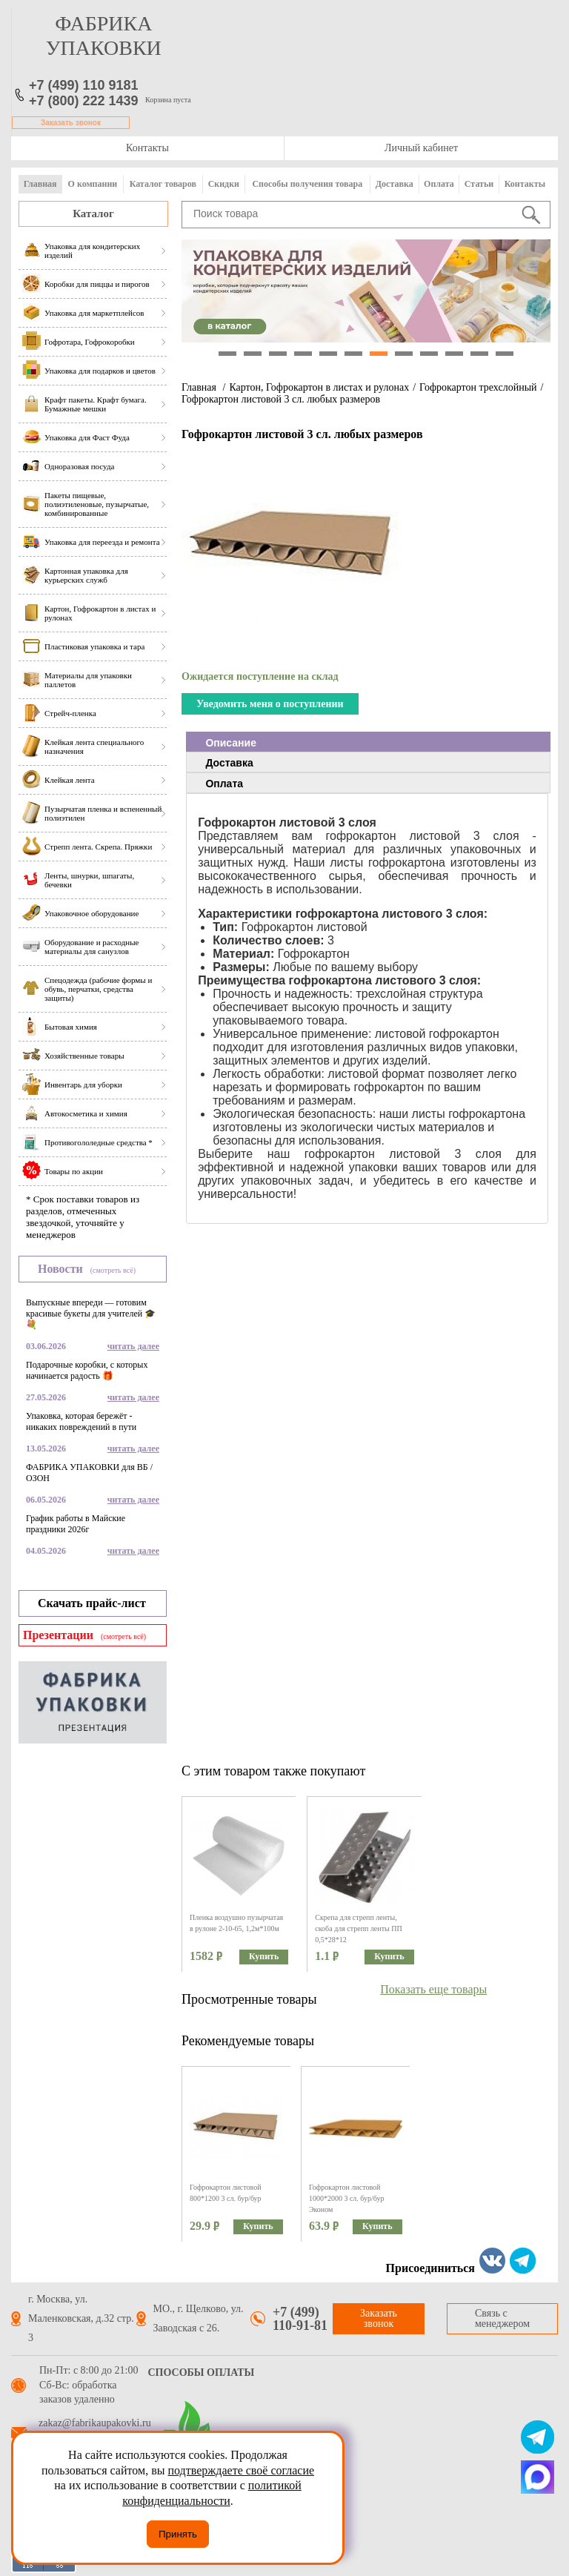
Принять (178, 2534)
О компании (93, 184)
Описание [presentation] (230, 743)
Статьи (479, 184)
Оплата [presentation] (224, 783)
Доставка (394, 184)
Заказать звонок (71, 123)
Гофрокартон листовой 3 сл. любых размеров (281, 399)
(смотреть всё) (113, 1270)
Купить (264, 1956)
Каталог (93, 213)
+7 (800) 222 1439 (84, 100)
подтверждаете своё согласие (240, 2470)
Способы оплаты (201, 2372)
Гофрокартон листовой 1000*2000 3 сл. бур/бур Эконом (347, 2198)
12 (504, 353)
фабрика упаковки (104, 35)
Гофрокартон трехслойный (477, 387)
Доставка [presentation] (229, 763)
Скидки (223, 184)
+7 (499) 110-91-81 (300, 2318)
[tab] (368, 742)
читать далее (133, 1346)
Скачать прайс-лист (92, 1603)
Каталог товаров (163, 184)
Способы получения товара (307, 184)
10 (454, 353)
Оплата (439, 184)
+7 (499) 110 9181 (84, 85)
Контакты (147, 147)
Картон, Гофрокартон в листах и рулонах (319, 387)
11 (479, 353)
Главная (40, 184)
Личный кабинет (421, 147)
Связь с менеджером (502, 2318)
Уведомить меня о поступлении (270, 703)
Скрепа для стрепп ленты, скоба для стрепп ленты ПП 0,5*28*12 (358, 1928)
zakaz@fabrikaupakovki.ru (95, 2423)
